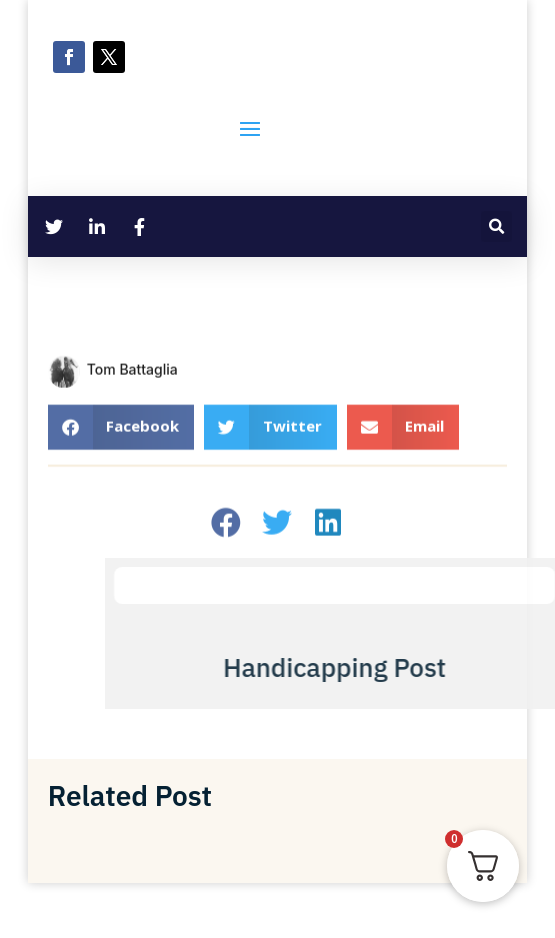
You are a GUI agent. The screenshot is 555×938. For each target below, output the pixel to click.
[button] (496, 226)
